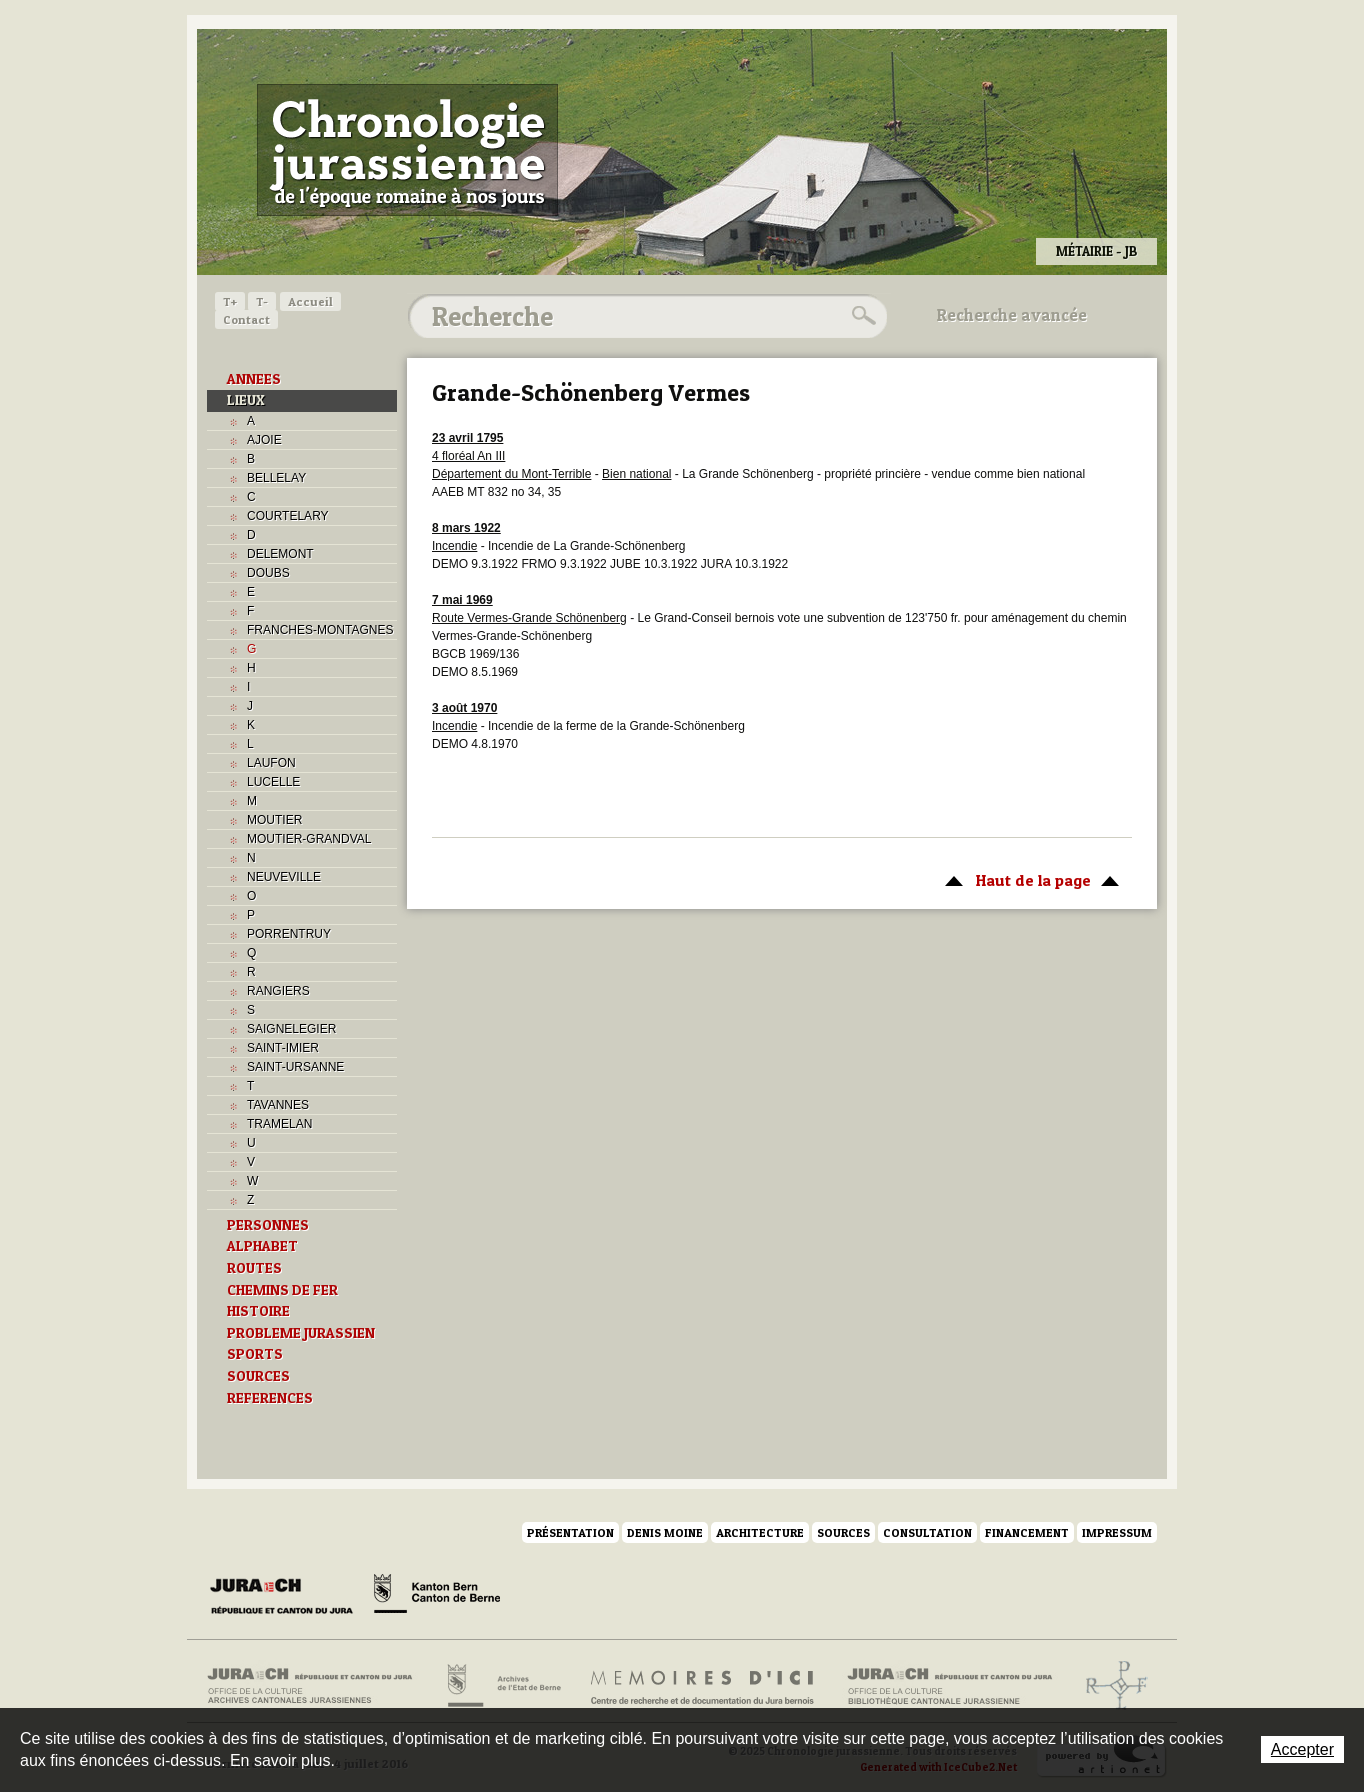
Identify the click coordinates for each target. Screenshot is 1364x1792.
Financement (1027, 1532)
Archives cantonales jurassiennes (317, 1686)
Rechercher (861, 316)
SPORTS (255, 1354)
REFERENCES (270, 1398)
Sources (843, 1532)
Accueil (310, 301)
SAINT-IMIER (283, 1048)
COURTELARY (288, 516)
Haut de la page (1028, 879)
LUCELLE (273, 782)
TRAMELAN (279, 1124)
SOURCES (258, 1376)
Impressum (1117, 1532)
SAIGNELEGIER (291, 1029)
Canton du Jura (287, 1597)
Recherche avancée (1012, 315)
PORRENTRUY (289, 934)
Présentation (570, 1532)
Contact (246, 319)
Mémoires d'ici (703, 1686)
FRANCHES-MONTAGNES (320, 630)
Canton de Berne (437, 1597)
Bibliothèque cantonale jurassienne (950, 1686)
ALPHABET (262, 1246)
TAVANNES (278, 1105)
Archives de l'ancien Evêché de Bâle (1110, 1686)
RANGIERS (278, 991)
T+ (230, 301)
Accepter (1302, 1749)
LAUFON (271, 763)
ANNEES (254, 379)
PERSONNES (268, 1225)
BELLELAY (276, 478)
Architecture (760, 1532)
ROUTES (254, 1268)
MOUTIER (274, 820)
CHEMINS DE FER (282, 1290)
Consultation (927, 1532)
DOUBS (268, 573)
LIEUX (246, 400)
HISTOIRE (258, 1311)
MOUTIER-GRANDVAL (309, 839)
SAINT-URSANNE (295, 1067)
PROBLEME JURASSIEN (301, 1333)
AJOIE (264, 440)
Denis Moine (665, 1532)
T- (262, 301)
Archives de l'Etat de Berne (502, 1686)
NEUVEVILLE (284, 877)
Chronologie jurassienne (407, 150)
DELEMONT (280, 554)
